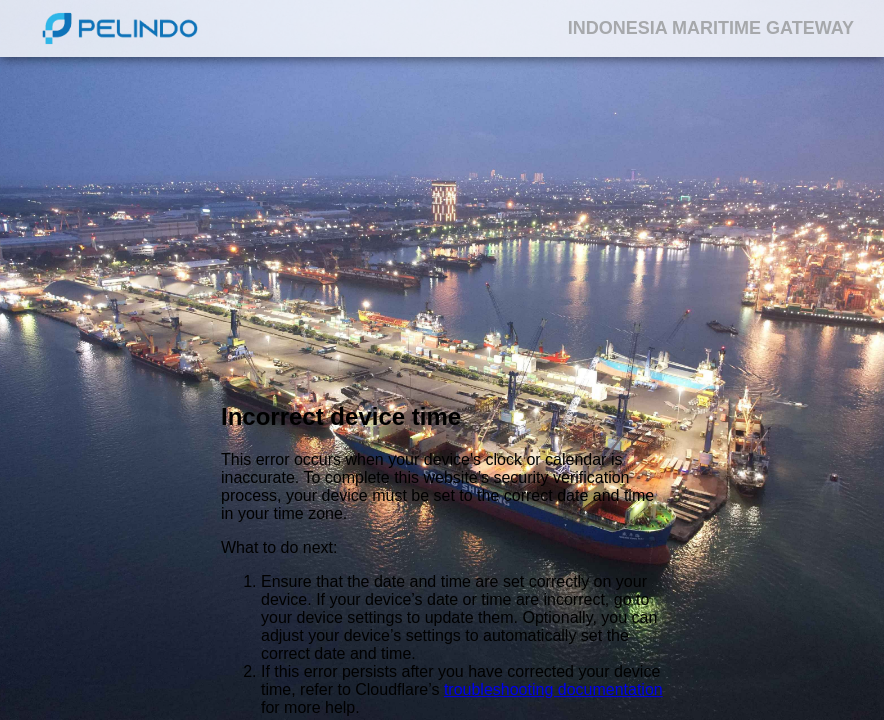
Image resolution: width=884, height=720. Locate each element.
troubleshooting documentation (553, 689)
